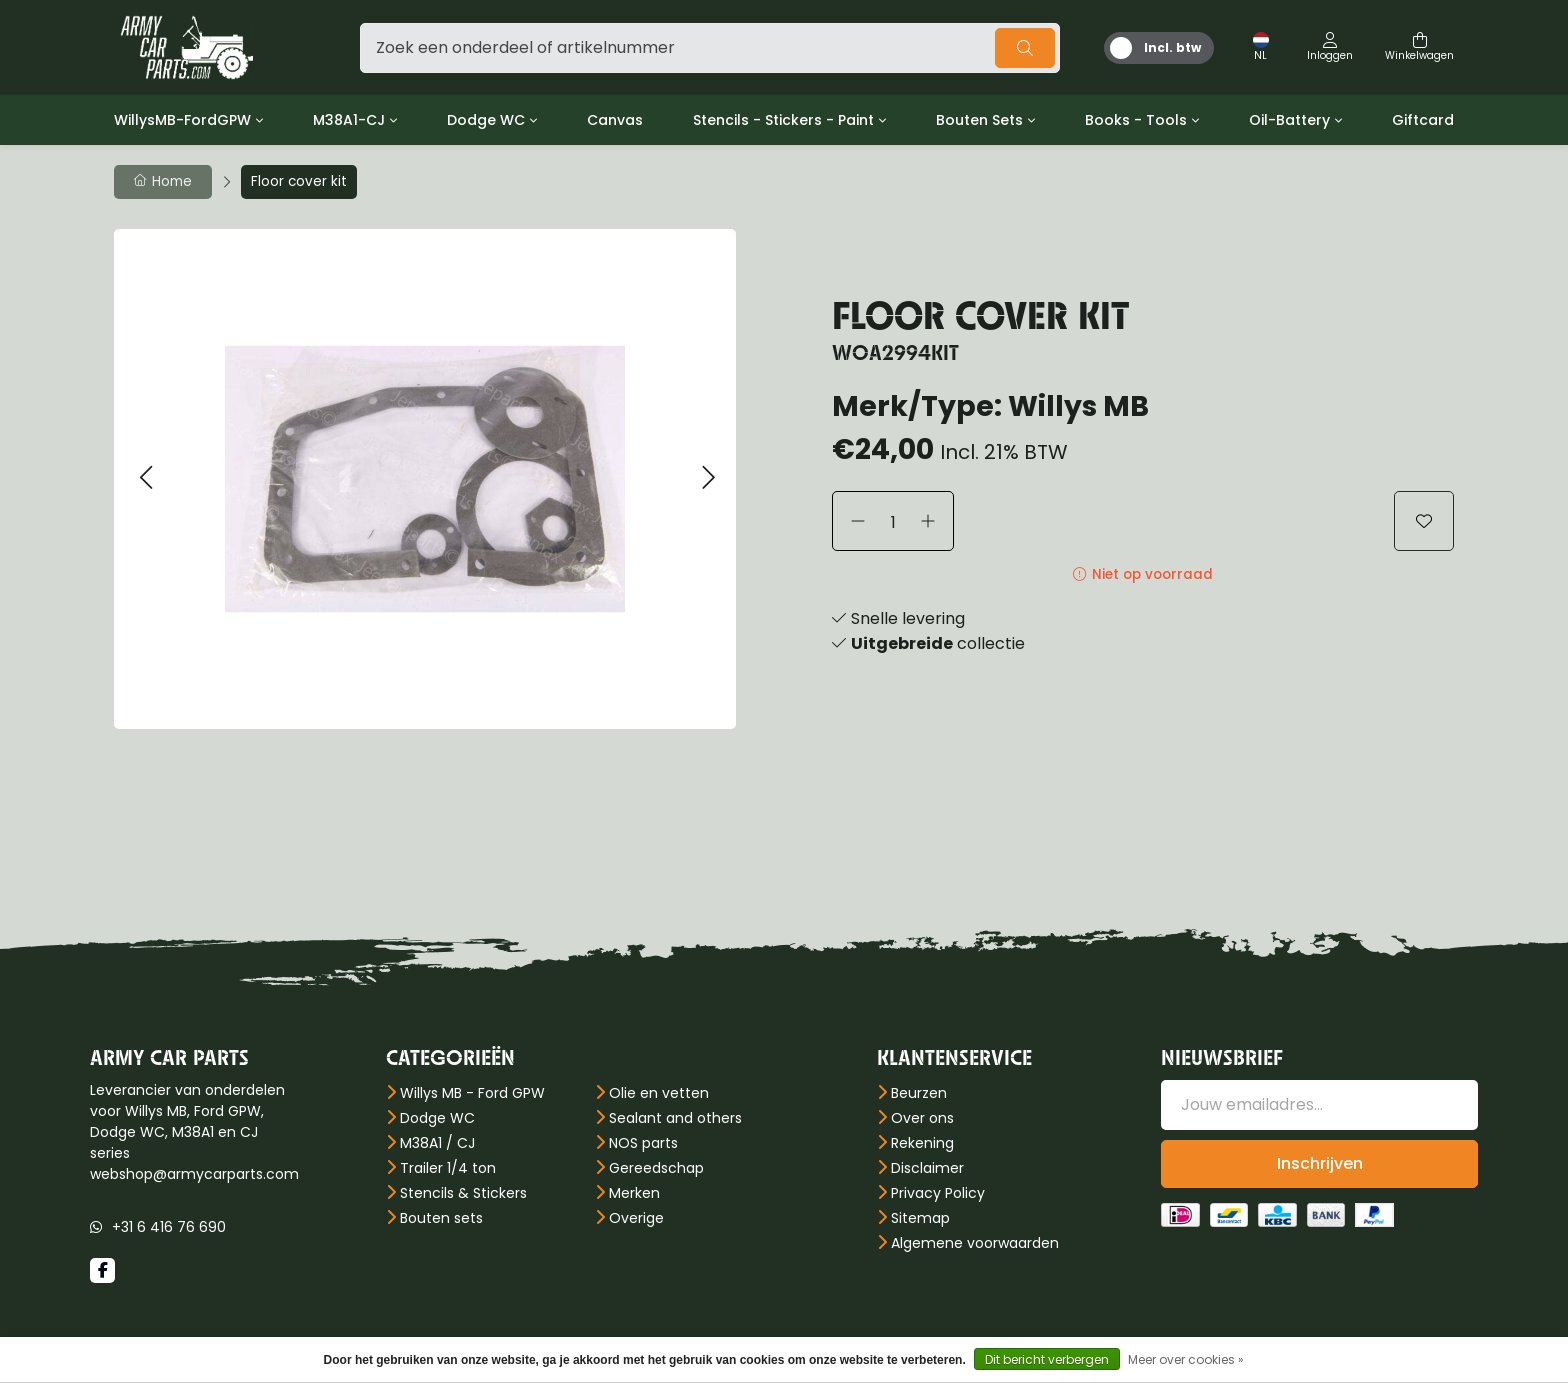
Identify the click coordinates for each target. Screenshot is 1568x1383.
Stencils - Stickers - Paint (783, 120)
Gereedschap (656, 1168)
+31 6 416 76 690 (169, 1227)
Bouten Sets (979, 120)
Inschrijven (1320, 1163)
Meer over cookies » (1186, 1359)
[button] (145, 478)
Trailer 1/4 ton (448, 1168)
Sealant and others (675, 1118)
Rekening (922, 1143)
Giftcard (1423, 120)
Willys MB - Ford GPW (472, 1093)
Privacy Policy (938, 1193)
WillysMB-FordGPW (182, 120)
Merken (634, 1193)
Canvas (615, 120)
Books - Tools (1136, 120)
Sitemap (920, 1218)
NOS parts (643, 1143)
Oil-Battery (1289, 120)
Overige (636, 1218)
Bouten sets (441, 1218)
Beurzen (919, 1093)
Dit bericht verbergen (1047, 1359)
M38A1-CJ (349, 120)
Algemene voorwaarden (975, 1243)
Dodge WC (486, 120)
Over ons (922, 1118)
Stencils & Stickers (463, 1193)
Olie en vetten (659, 1093)
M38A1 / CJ (437, 1143)
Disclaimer (927, 1168)
